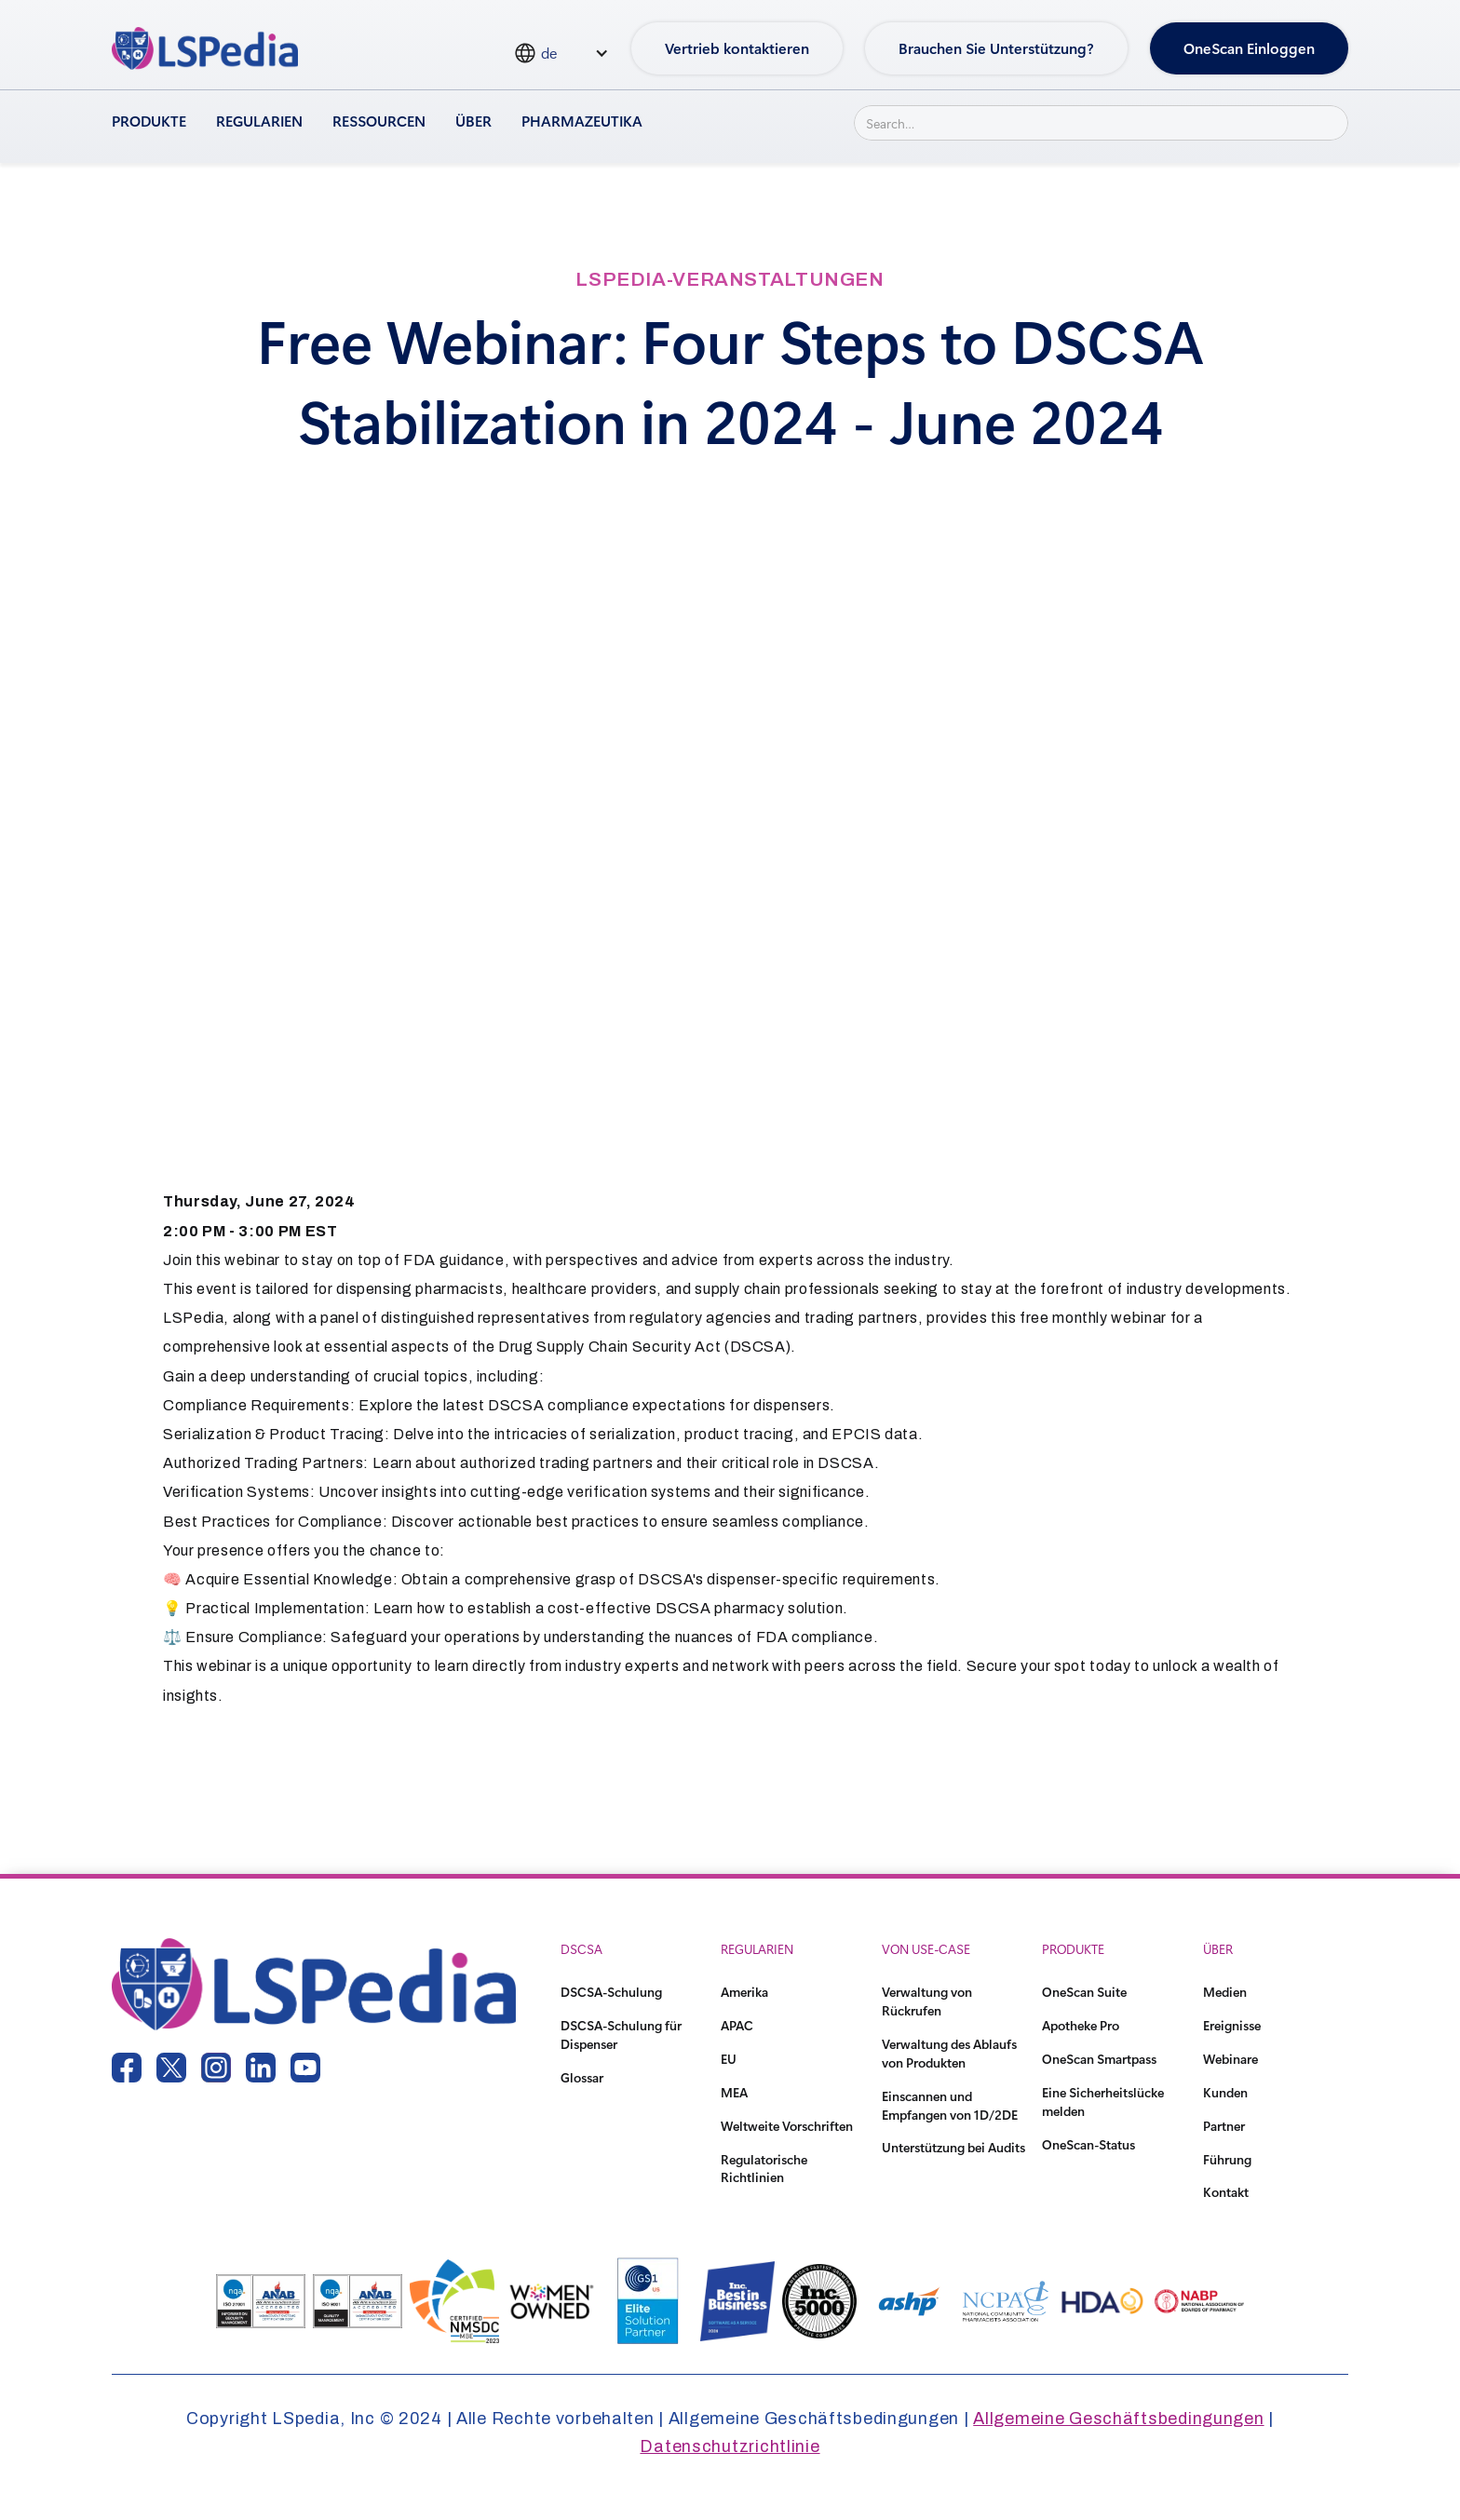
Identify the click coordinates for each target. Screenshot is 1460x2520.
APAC (737, 2025)
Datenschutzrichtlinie (729, 2446)
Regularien (259, 120)
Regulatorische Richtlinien (764, 2168)
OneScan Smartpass (1099, 2059)
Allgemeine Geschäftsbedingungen (1118, 2418)
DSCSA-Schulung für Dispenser (621, 2034)
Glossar (582, 2077)
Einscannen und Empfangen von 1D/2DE (950, 2105)
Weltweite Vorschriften (787, 2126)
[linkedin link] (261, 2067)
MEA (734, 2092)
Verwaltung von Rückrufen (927, 2001)
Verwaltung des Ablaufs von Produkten (949, 2053)
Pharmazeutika (581, 120)
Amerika (744, 1992)
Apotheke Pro (1080, 2025)
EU (729, 2059)
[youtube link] (305, 2067)
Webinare (1230, 2059)
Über (473, 120)
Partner (1224, 2126)
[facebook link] (127, 2067)
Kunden (1225, 2092)
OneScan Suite (1084, 1992)
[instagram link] (216, 2067)
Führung (1227, 2159)
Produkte (149, 120)
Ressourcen (379, 120)
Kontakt (1226, 2192)
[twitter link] (171, 2067)
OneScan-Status (1088, 2144)
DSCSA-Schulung (611, 1992)
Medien (1225, 1992)
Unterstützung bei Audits (953, 2147)
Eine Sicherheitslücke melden (1103, 2101)
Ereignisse (1232, 2025)
